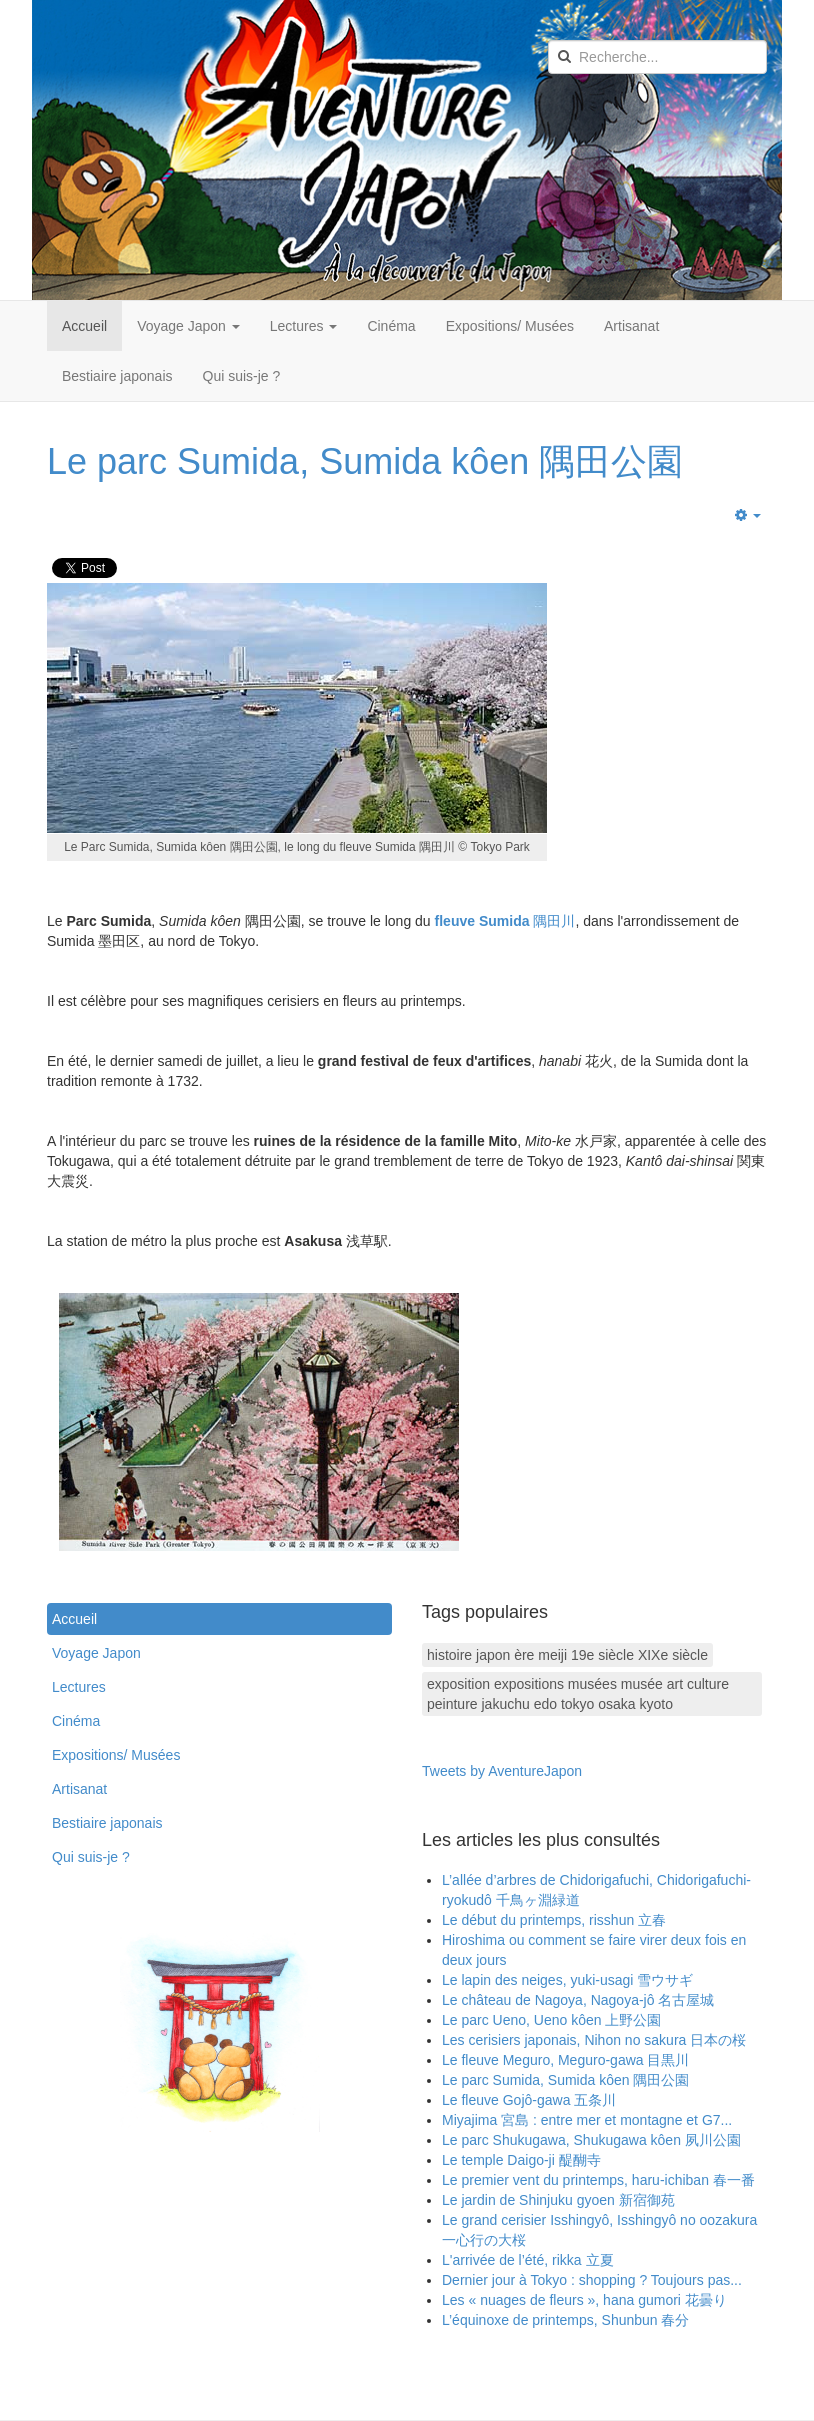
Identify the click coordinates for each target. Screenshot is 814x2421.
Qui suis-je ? (242, 376)
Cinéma (391, 326)
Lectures (304, 326)
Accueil (84, 326)
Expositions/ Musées (510, 326)
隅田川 (505, 921)
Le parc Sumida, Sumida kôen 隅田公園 (365, 461)
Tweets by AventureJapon (502, 1771)
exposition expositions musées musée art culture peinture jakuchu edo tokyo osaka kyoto (578, 1694)
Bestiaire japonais (117, 376)
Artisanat (631, 326)
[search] (657, 57)
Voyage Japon (188, 326)
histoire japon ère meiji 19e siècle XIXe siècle (567, 1655)
